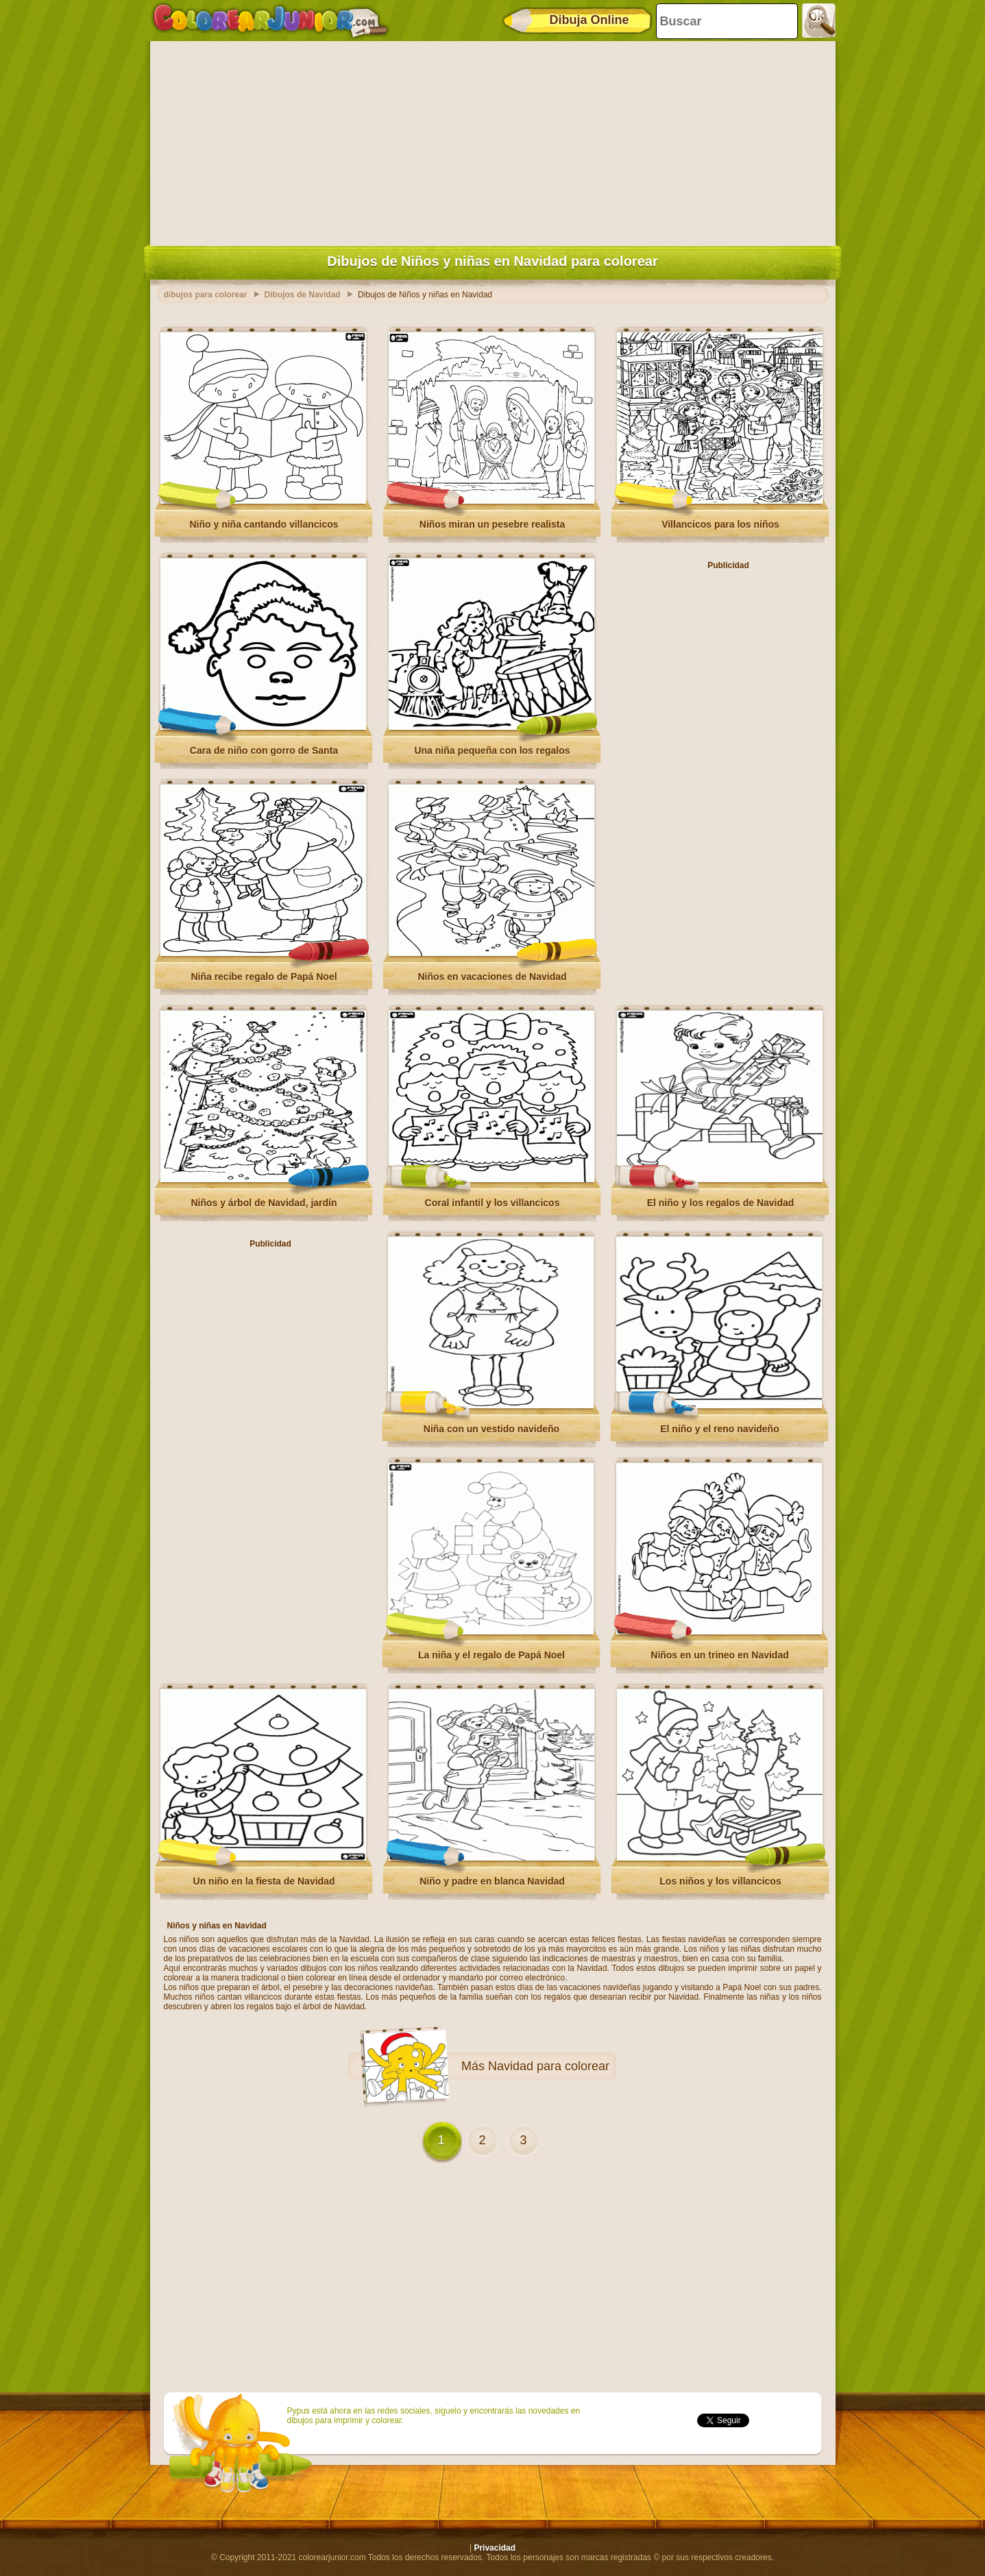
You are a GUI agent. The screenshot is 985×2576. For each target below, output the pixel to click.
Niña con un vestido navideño (491, 1428)
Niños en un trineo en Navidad (719, 1654)
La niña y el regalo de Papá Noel (491, 1654)
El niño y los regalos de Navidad (720, 1202)
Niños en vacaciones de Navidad (491, 976)
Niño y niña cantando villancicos (263, 524)
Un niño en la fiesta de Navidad (264, 1881)
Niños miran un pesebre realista (492, 524)
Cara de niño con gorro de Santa (264, 750)
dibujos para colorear (205, 294)
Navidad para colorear (548, 2066)
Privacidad (494, 2548)
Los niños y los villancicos (720, 1881)
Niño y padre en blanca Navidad (492, 1881)
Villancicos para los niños (720, 524)
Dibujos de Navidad (303, 294)
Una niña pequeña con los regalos (492, 750)
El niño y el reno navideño (719, 1428)
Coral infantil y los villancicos (492, 1202)
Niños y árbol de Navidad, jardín (264, 1202)
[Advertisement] (493, 140)
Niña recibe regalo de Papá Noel (264, 976)
